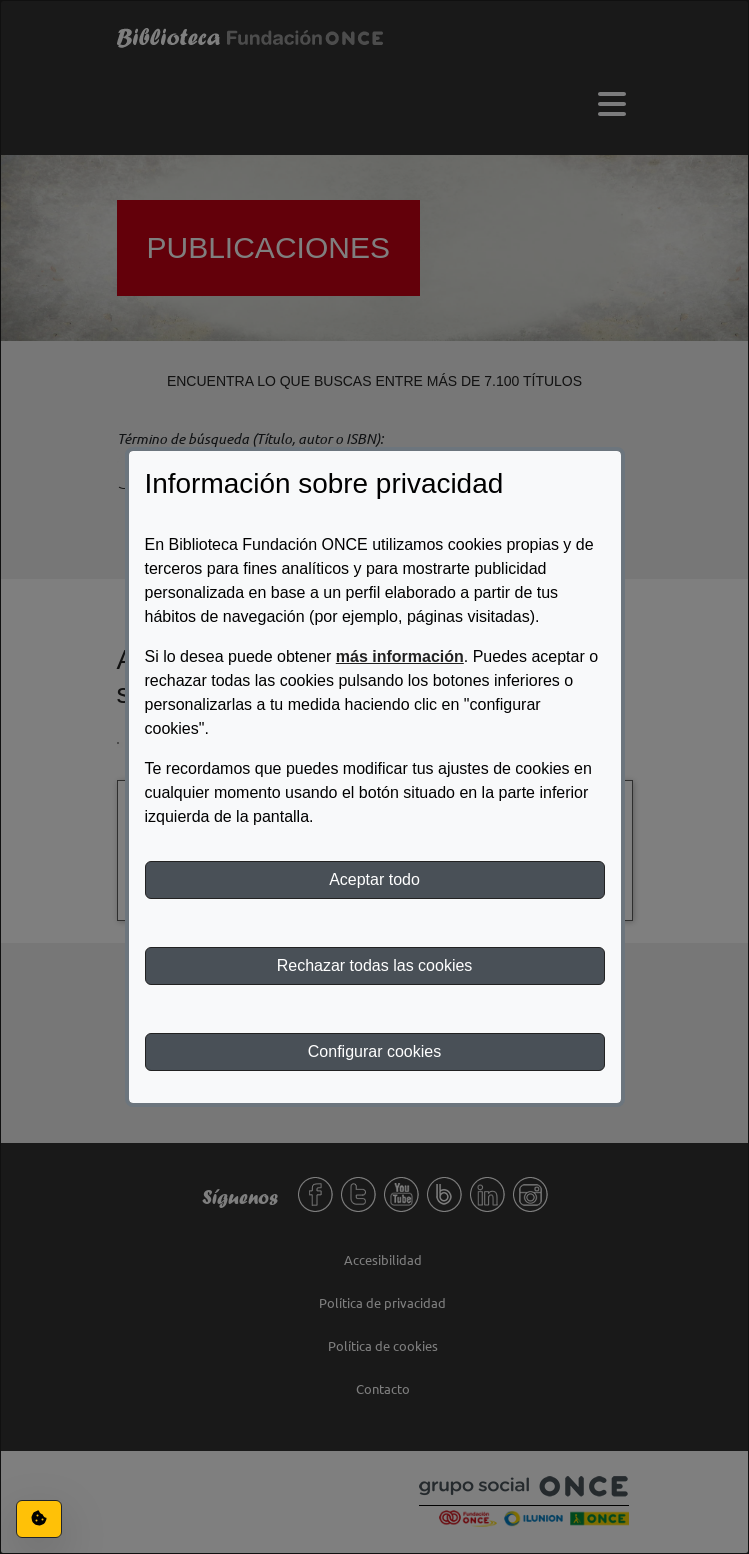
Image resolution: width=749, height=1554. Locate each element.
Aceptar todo (374, 879)
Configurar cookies (374, 1051)
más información (400, 656)
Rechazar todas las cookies (375, 965)
